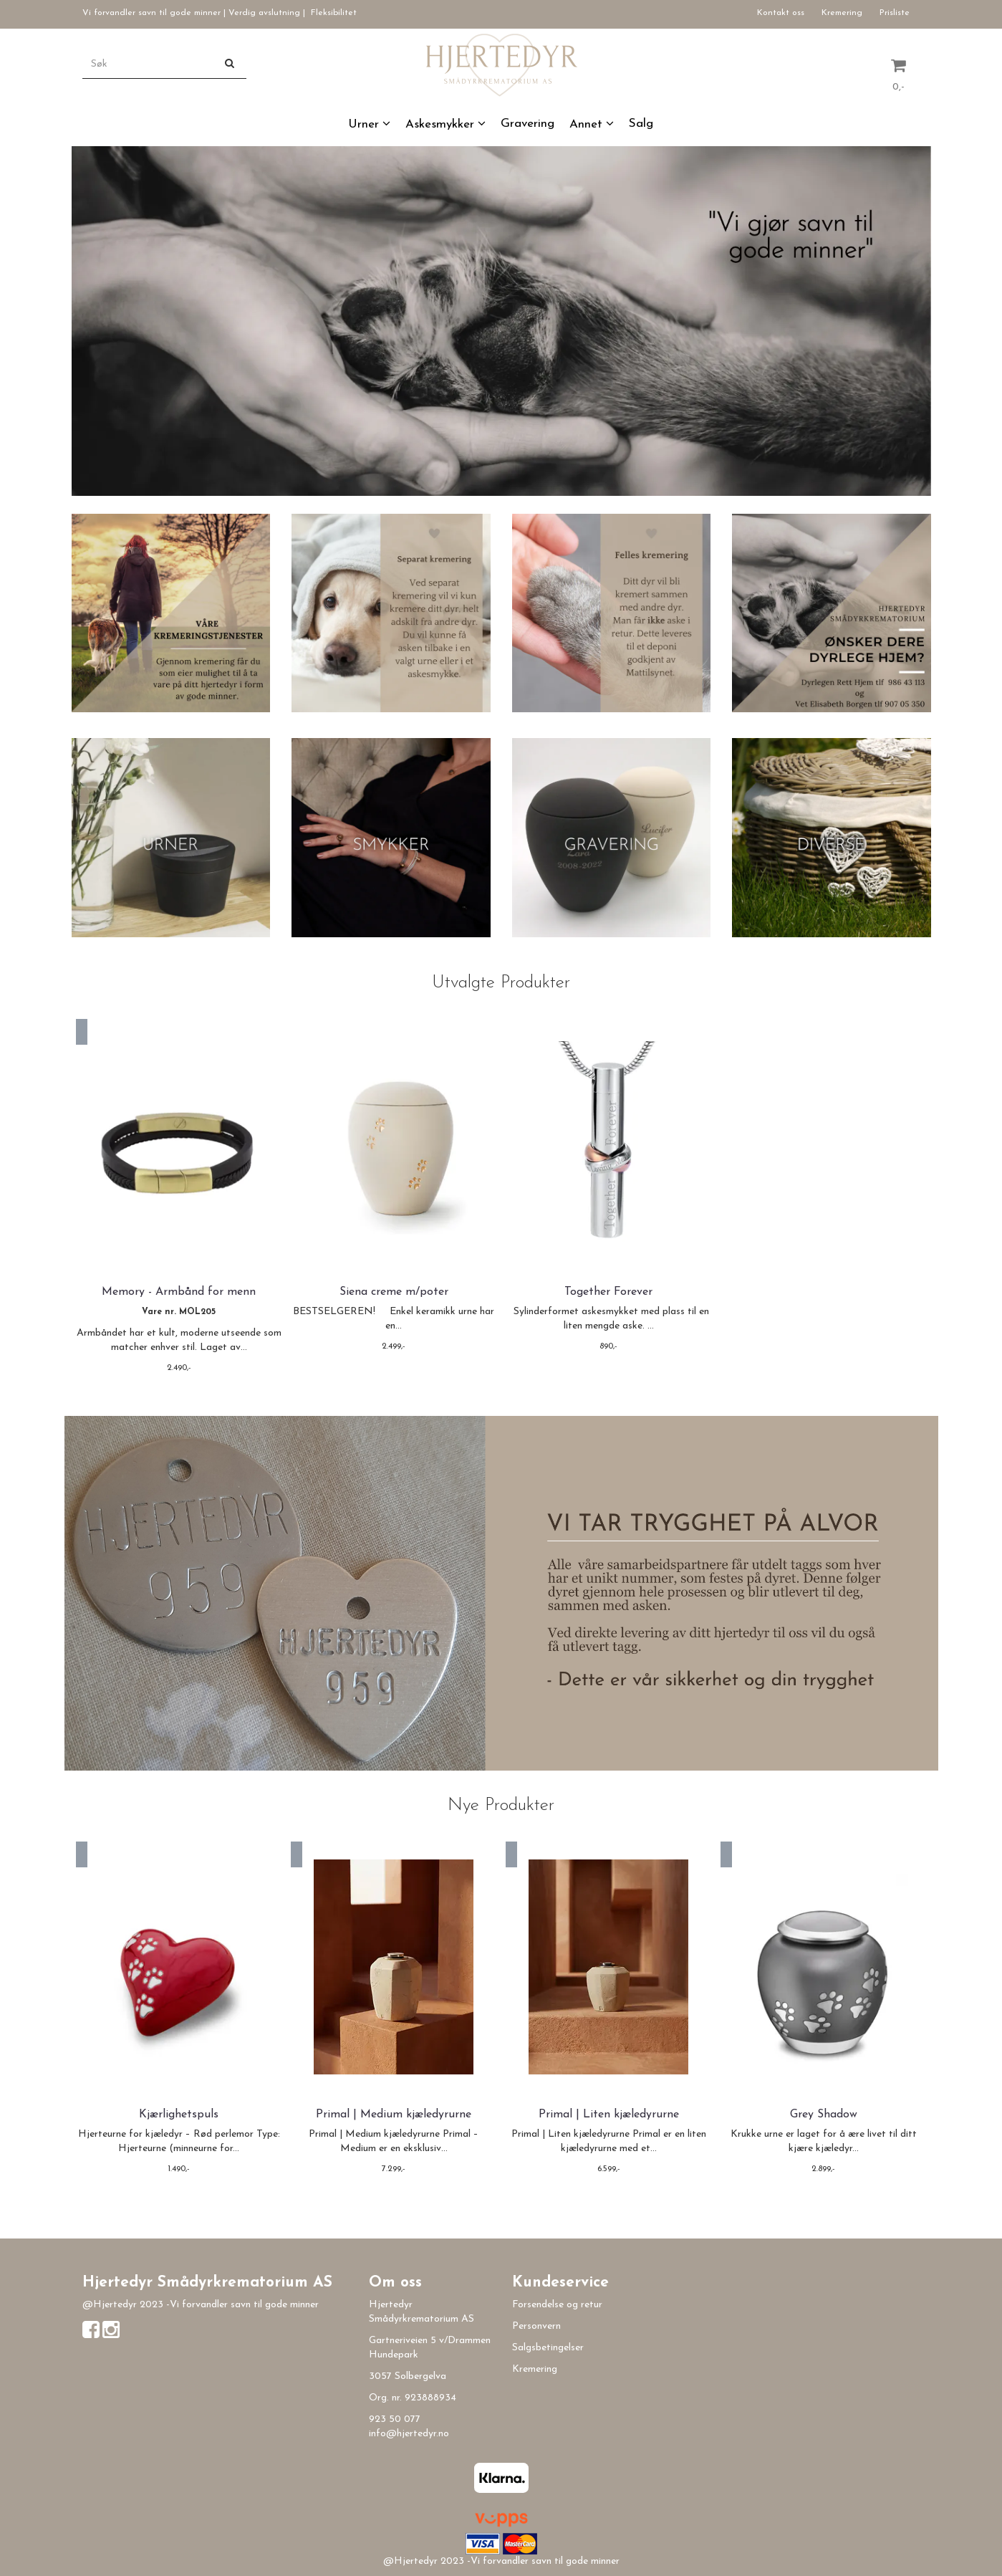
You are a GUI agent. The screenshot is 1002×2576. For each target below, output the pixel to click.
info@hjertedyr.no (409, 2433)
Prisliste (895, 13)
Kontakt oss (780, 13)
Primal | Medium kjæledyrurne (393, 2114)
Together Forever (608, 1292)
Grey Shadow (823, 2114)
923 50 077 (394, 2419)
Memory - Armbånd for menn (179, 1292)
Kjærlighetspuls (178, 2114)
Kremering (842, 13)
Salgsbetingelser (548, 2347)
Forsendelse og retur (557, 2304)
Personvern (536, 2326)
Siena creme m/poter (393, 1292)
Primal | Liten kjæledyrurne (609, 2114)
